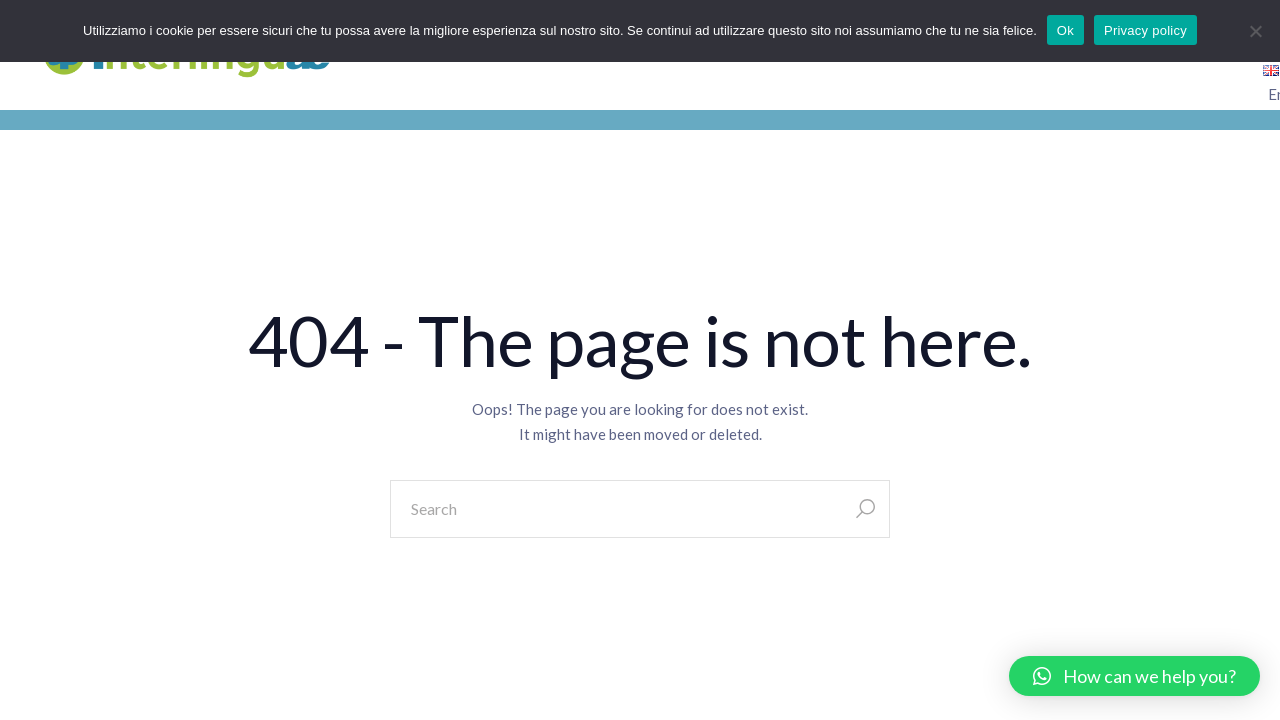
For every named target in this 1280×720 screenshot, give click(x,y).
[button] (1134, 676)
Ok (1065, 30)
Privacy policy (1145, 30)
